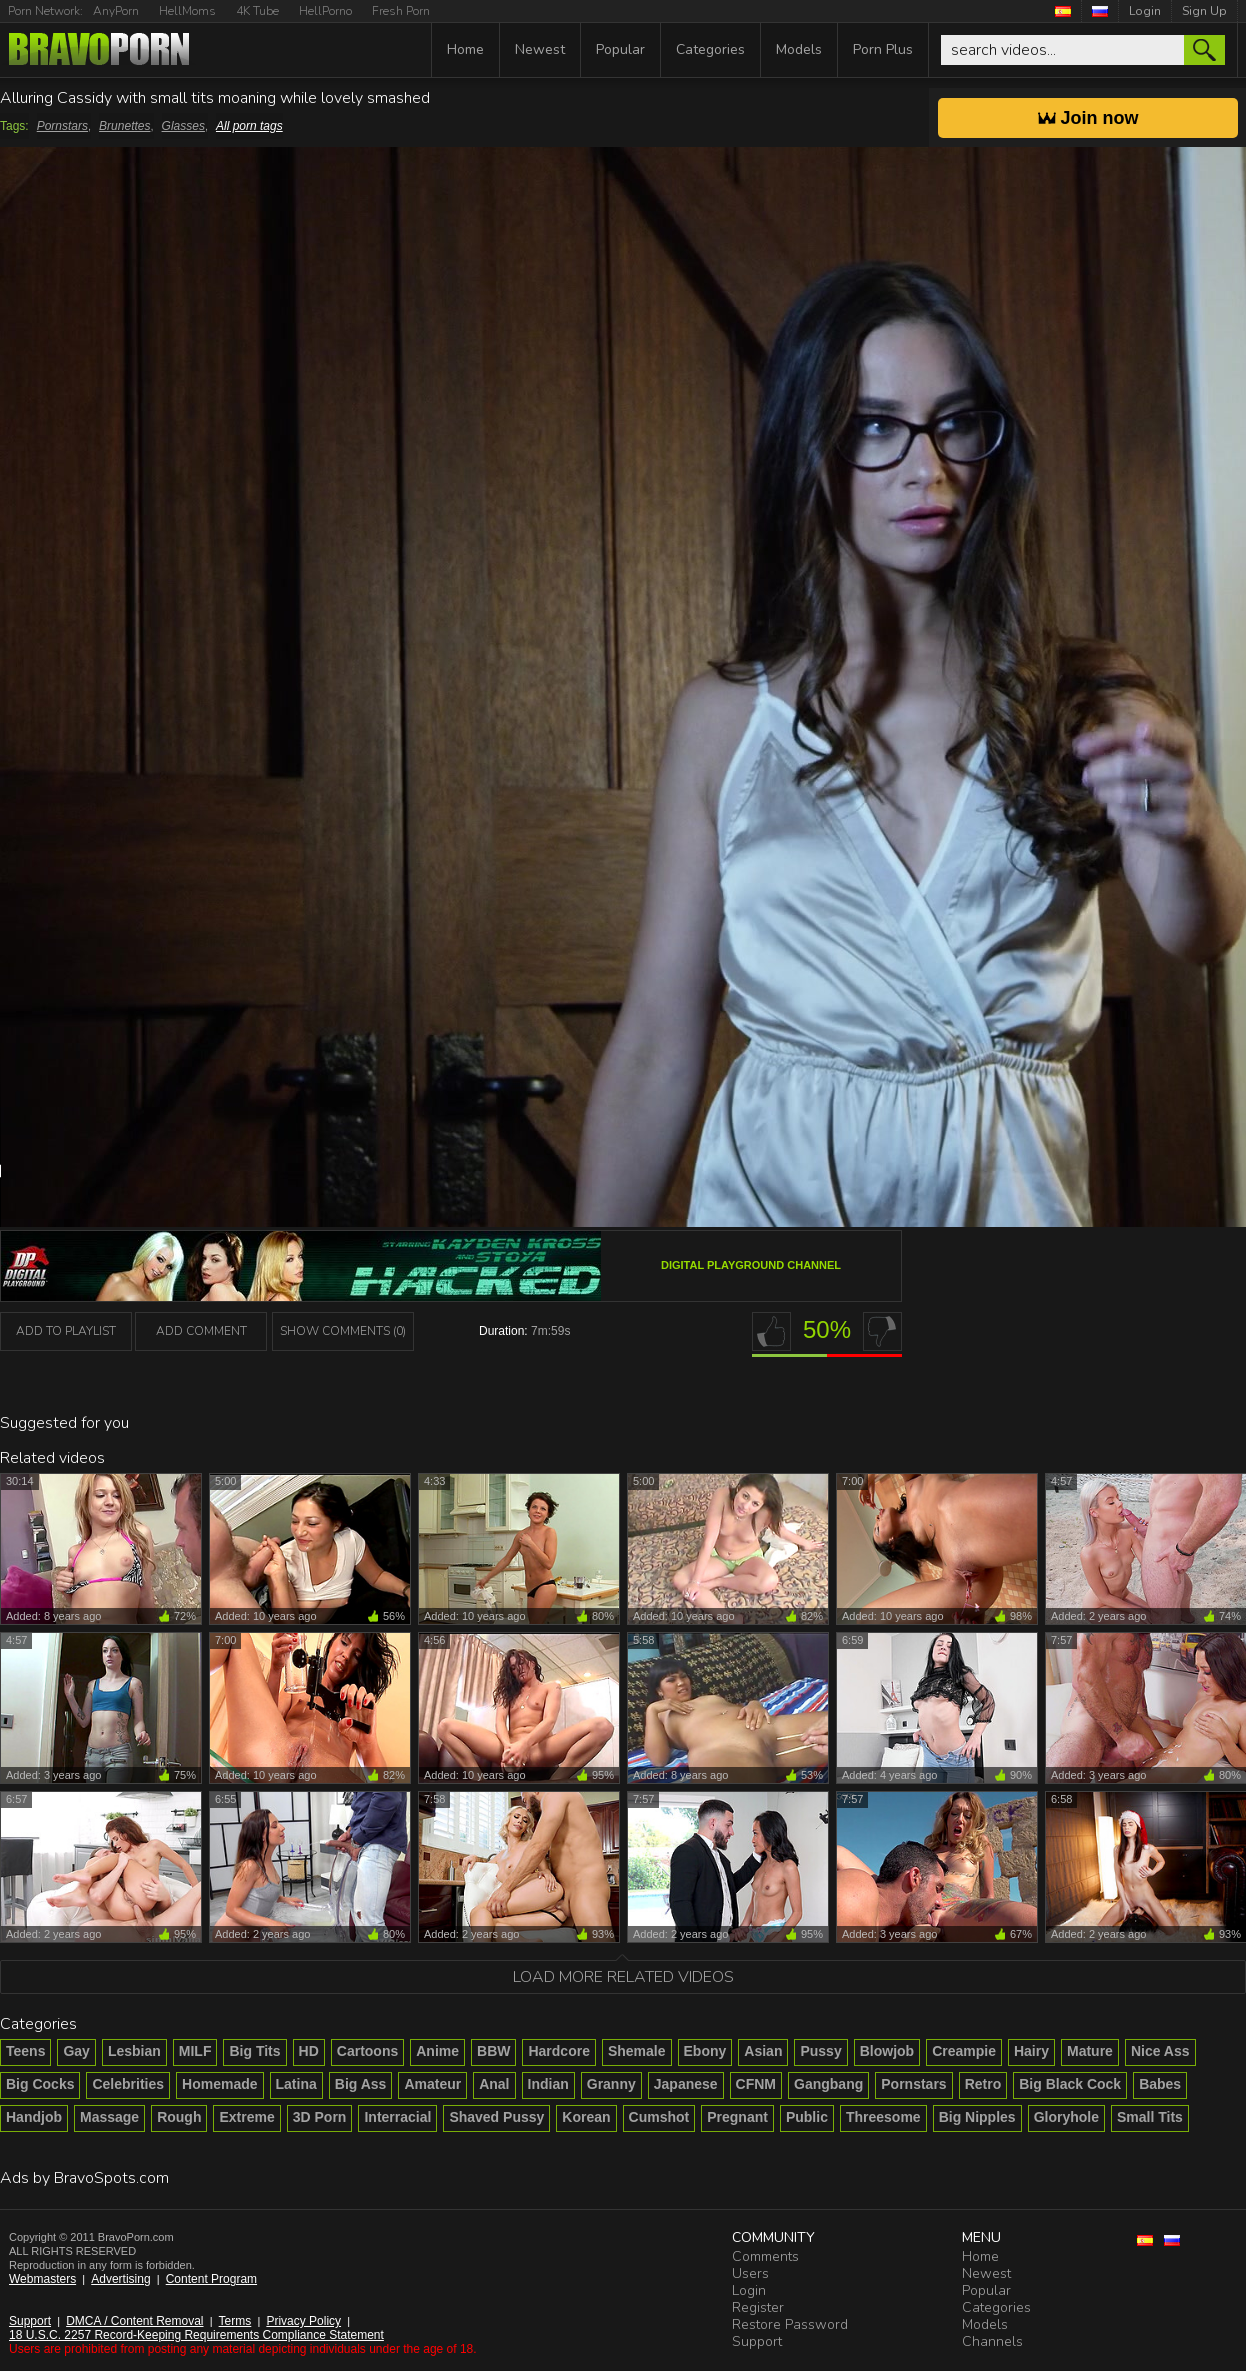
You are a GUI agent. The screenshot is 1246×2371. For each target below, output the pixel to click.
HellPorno (325, 11)
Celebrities (128, 2084)
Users (750, 2273)
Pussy (820, 2051)
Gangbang (828, 2084)
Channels (992, 2341)
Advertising (120, 2279)
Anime (437, 2051)
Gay (76, 2051)
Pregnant (737, 2117)
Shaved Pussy (496, 2117)
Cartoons (367, 2051)
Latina (296, 2084)
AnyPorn (116, 11)
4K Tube (257, 11)
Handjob (34, 2117)
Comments (765, 2256)
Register (758, 2307)
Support (30, 2321)
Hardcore (558, 2051)
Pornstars (62, 126)
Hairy (1031, 2051)
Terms (235, 2321)
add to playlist (66, 1331)
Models (799, 49)
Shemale (637, 2051)
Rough (179, 2117)
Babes (1160, 2084)
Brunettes (124, 126)
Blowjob (887, 2051)
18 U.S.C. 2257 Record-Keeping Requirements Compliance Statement (196, 2335)
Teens (25, 2051)
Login (1145, 11)
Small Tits (1150, 2117)
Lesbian (134, 2051)
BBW (493, 2051)
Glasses (183, 126)
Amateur (432, 2084)
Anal (494, 2084)
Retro (983, 2084)
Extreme (246, 2117)
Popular (620, 49)
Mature (1090, 2051)
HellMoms (187, 11)
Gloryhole (1066, 2117)
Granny (611, 2084)
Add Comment (201, 1331)
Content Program (211, 2279)
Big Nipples (977, 2117)
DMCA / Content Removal (134, 2321)
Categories (710, 49)
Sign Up (1204, 11)
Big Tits (254, 2051)
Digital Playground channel (751, 1265)
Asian (763, 2051)
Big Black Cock (1070, 2084)
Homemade (219, 2084)
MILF (195, 2051)
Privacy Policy (303, 2321)
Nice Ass (1160, 2051)
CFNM (756, 2084)
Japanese (686, 2084)
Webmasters (42, 2279)
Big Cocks (40, 2084)
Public (807, 2117)
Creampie (964, 2051)
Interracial (397, 2117)
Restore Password (790, 2324)
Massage (109, 2117)
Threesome (883, 2117)
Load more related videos (623, 1977)
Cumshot (659, 2117)
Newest (540, 49)
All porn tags (249, 126)
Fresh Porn (401, 11)
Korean (586, 2117)
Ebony (705, 2051)
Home (465, 49)
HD (309, 2051)
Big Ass (361, 2084)
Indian (548, 2084)
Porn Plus (883, 49)
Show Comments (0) (343, 1331)
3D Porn (320, 2117)
